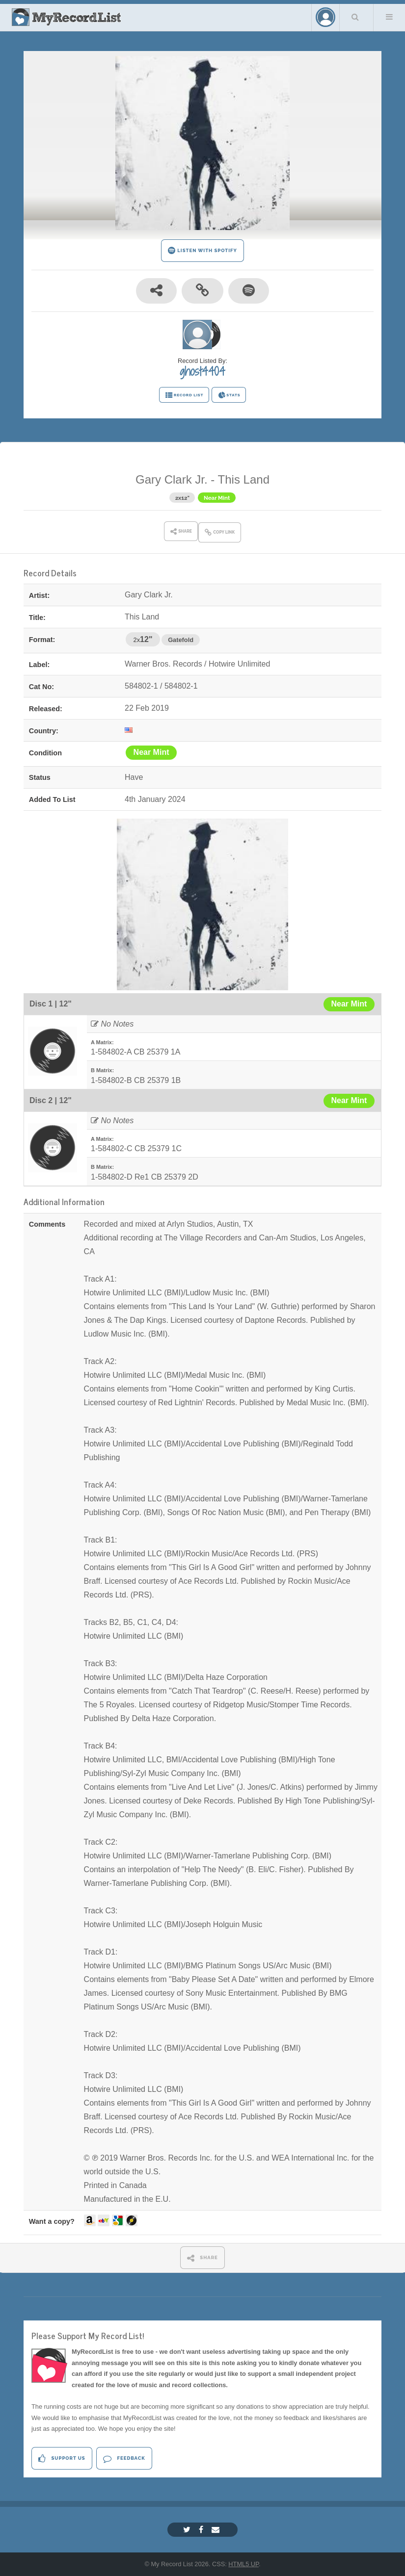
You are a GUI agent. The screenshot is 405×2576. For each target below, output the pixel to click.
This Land (244, 479)
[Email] (217, 2529)
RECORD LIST (184, 395)
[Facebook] (202, 2529)
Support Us (61, 2458)
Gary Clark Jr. (171, 479)
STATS (229, 395)
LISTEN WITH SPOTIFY (202, 250)
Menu (389, 16)
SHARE (202, 2258)
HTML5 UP (243, 2564)
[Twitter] (188, 2529)
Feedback (124, 2458)
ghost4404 (202, 371)
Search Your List (355, 16)
